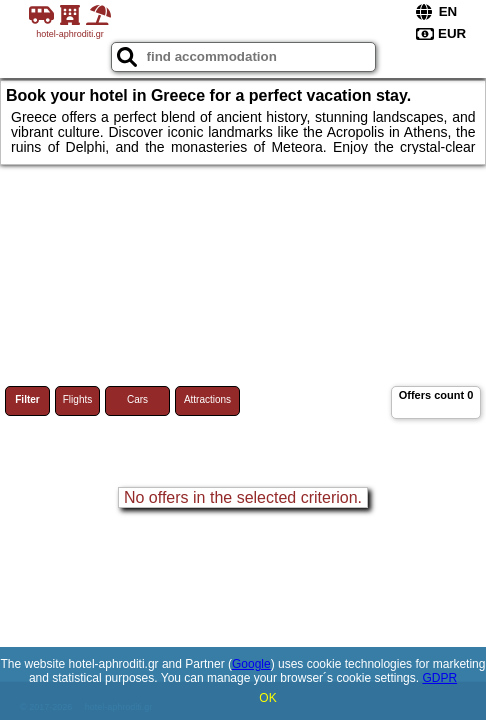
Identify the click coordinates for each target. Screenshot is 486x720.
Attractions (207, 399)
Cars (137, 399)
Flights (77, 399)
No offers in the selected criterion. (243, 497)
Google (251, 664)
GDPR (439, 678)
